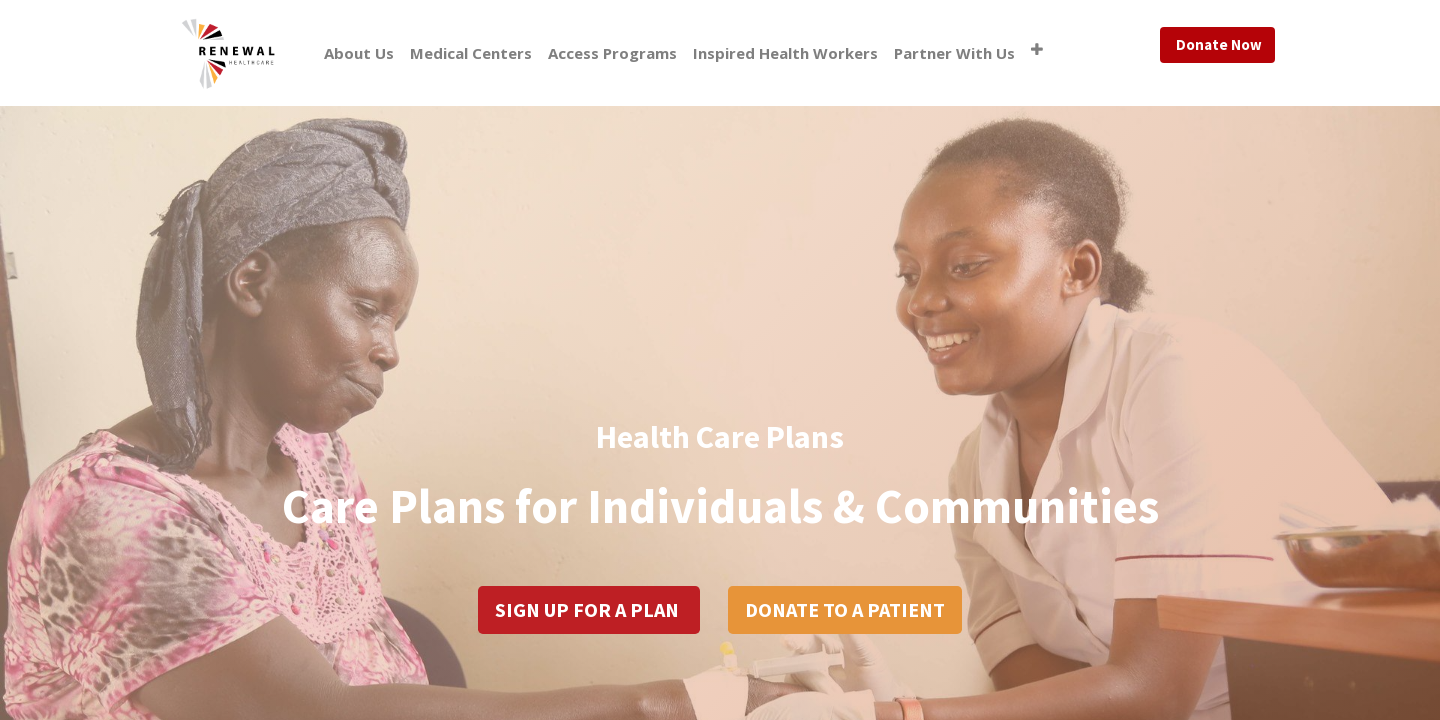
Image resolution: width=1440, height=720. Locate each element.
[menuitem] (359, 53)
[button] (1037, 49)
